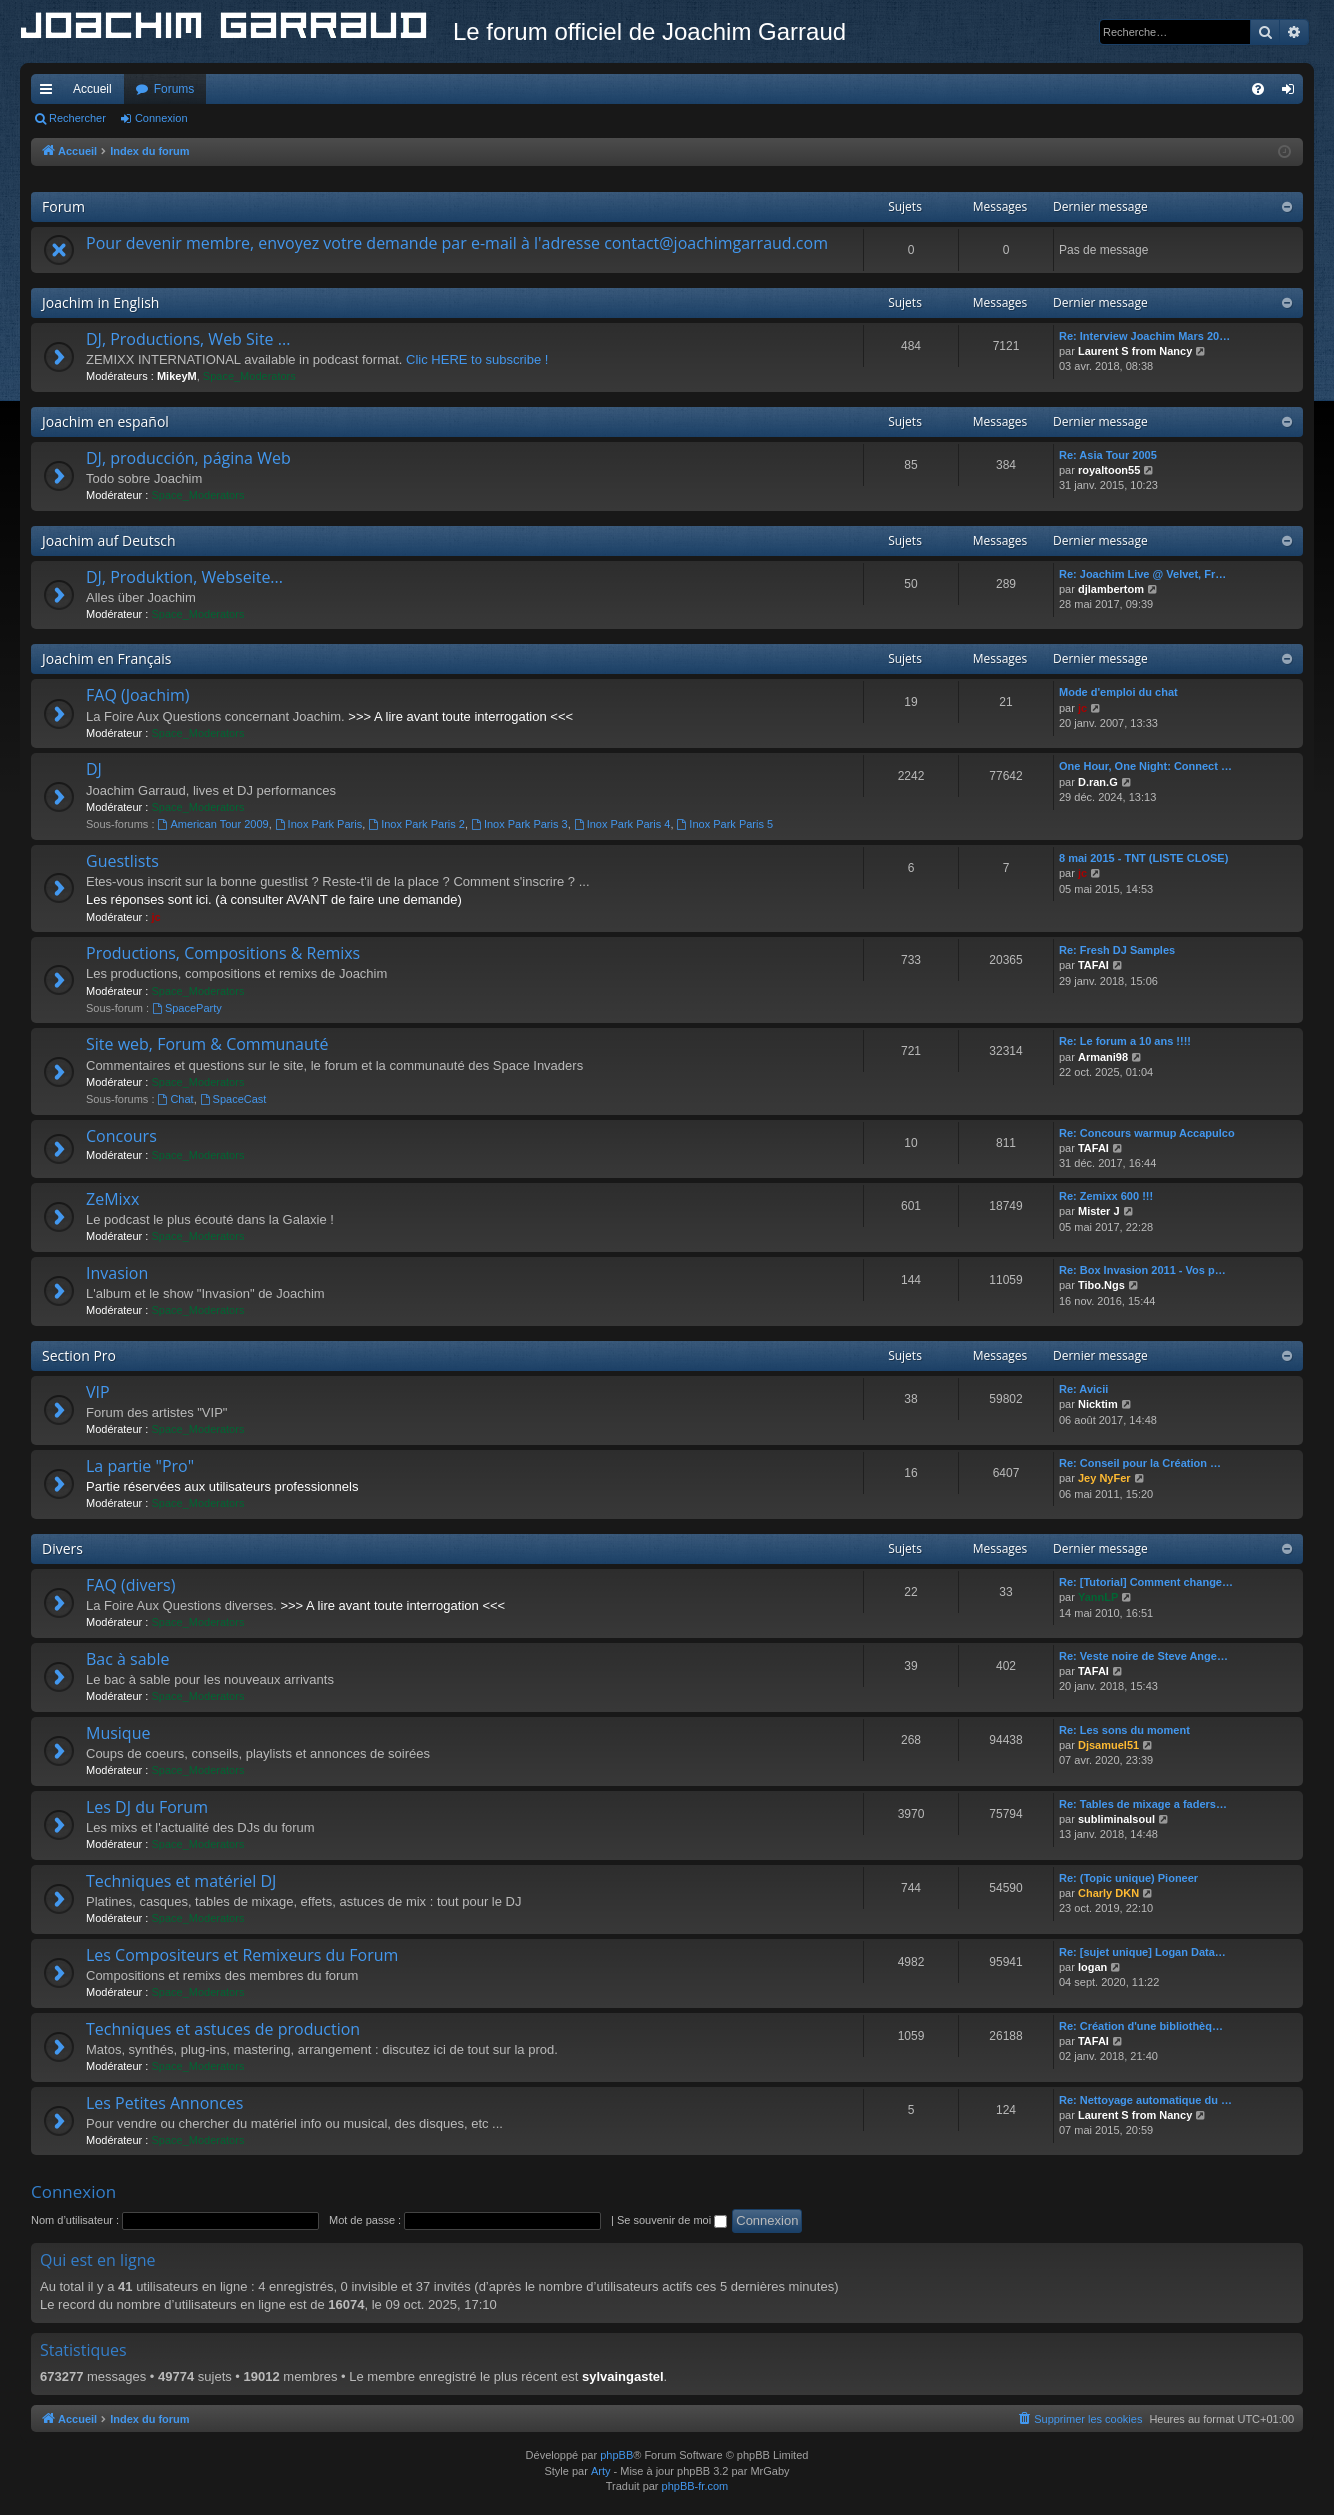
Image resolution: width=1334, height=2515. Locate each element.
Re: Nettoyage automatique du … (1145, 2100)
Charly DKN (1108, 1893)
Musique (118, 1733)
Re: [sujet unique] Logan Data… (1142, 1952)
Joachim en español (105, 421)
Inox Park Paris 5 (725, 824)
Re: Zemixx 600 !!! (1106, 1196)
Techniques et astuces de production (223, 2029)
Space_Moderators (249, 376)
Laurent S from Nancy (1135, 351)
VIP (98, 1392)
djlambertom (1111, 589)
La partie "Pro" (140, 1466)
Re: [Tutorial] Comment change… (1146, 1582)
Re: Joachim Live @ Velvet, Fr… (1142, 574)
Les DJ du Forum (147, 1807)
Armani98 (1103, 1057)
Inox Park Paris (318, 824)
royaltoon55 (1109, 470)
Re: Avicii (1083, 1389)
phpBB (616, 2455)
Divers (62, 1548)
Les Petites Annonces (164, 2103)
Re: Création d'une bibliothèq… (1141, 2026)
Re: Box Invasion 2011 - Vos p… (1142, 1270)
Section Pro (79, 1355)
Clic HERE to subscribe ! (477, 359)
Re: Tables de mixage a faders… (1143, 1804)
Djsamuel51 (1108, 1745)
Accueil (92, 89)
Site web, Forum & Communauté (207, 1044)
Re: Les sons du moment (1124, 1730)
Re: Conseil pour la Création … (1140, 1463)
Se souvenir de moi (672, 2220)
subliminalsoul (1116, 1819)
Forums (174, 89)
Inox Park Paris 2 (416, 824)
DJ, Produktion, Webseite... (184, 577)
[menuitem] (1258, 89)
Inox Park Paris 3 (519, 824)
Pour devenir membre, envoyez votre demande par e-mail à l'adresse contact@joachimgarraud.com (457, 243)
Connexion (161, 118)
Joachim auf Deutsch (109, 540)
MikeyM (177, 376)
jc (1082, 708)
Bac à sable (127, 1659)
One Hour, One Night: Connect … (1145, 766)
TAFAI (1093, 965)
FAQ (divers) (130, 1585)
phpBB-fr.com (695, 2486)
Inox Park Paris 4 (622, 824)
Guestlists (122, 861)
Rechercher (77, 118)
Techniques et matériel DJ (181, 1881)
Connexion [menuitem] (1292, 93)
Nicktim (1098, 1404)
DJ (94, 769)
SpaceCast (233, 1099)
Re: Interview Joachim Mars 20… (1144, 336)
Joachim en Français (106, 658)
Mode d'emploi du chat (1118, 692)
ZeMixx (112, 1199)
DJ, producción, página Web (188, 458)
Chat (176, 1099)
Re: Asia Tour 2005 (1108, 455)
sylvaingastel (623, 2376)
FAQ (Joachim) (138, 695)
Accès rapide (50, 93)
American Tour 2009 (213, 824)
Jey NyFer (1104, 1478)
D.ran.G (1098, 782)
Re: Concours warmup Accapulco (1147, 1133)
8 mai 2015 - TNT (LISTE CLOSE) (1143, 858)
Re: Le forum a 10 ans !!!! (1125, 1041)
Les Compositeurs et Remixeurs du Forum (242, 1955)
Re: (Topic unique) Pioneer (1128, 1878)
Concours (121, 1136)
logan (1092, 1967)
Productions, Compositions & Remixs (223, 953)
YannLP (1098, 1597)
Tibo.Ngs (1101, 1285)
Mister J (1099, 1211)
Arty (601, 2471)
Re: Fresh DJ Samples (1117, 950)
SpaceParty (187, 1008)
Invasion (117, 1273)
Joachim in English (100, 302)
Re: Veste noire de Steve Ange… (1143, 1656)
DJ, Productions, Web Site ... (188, 339)
